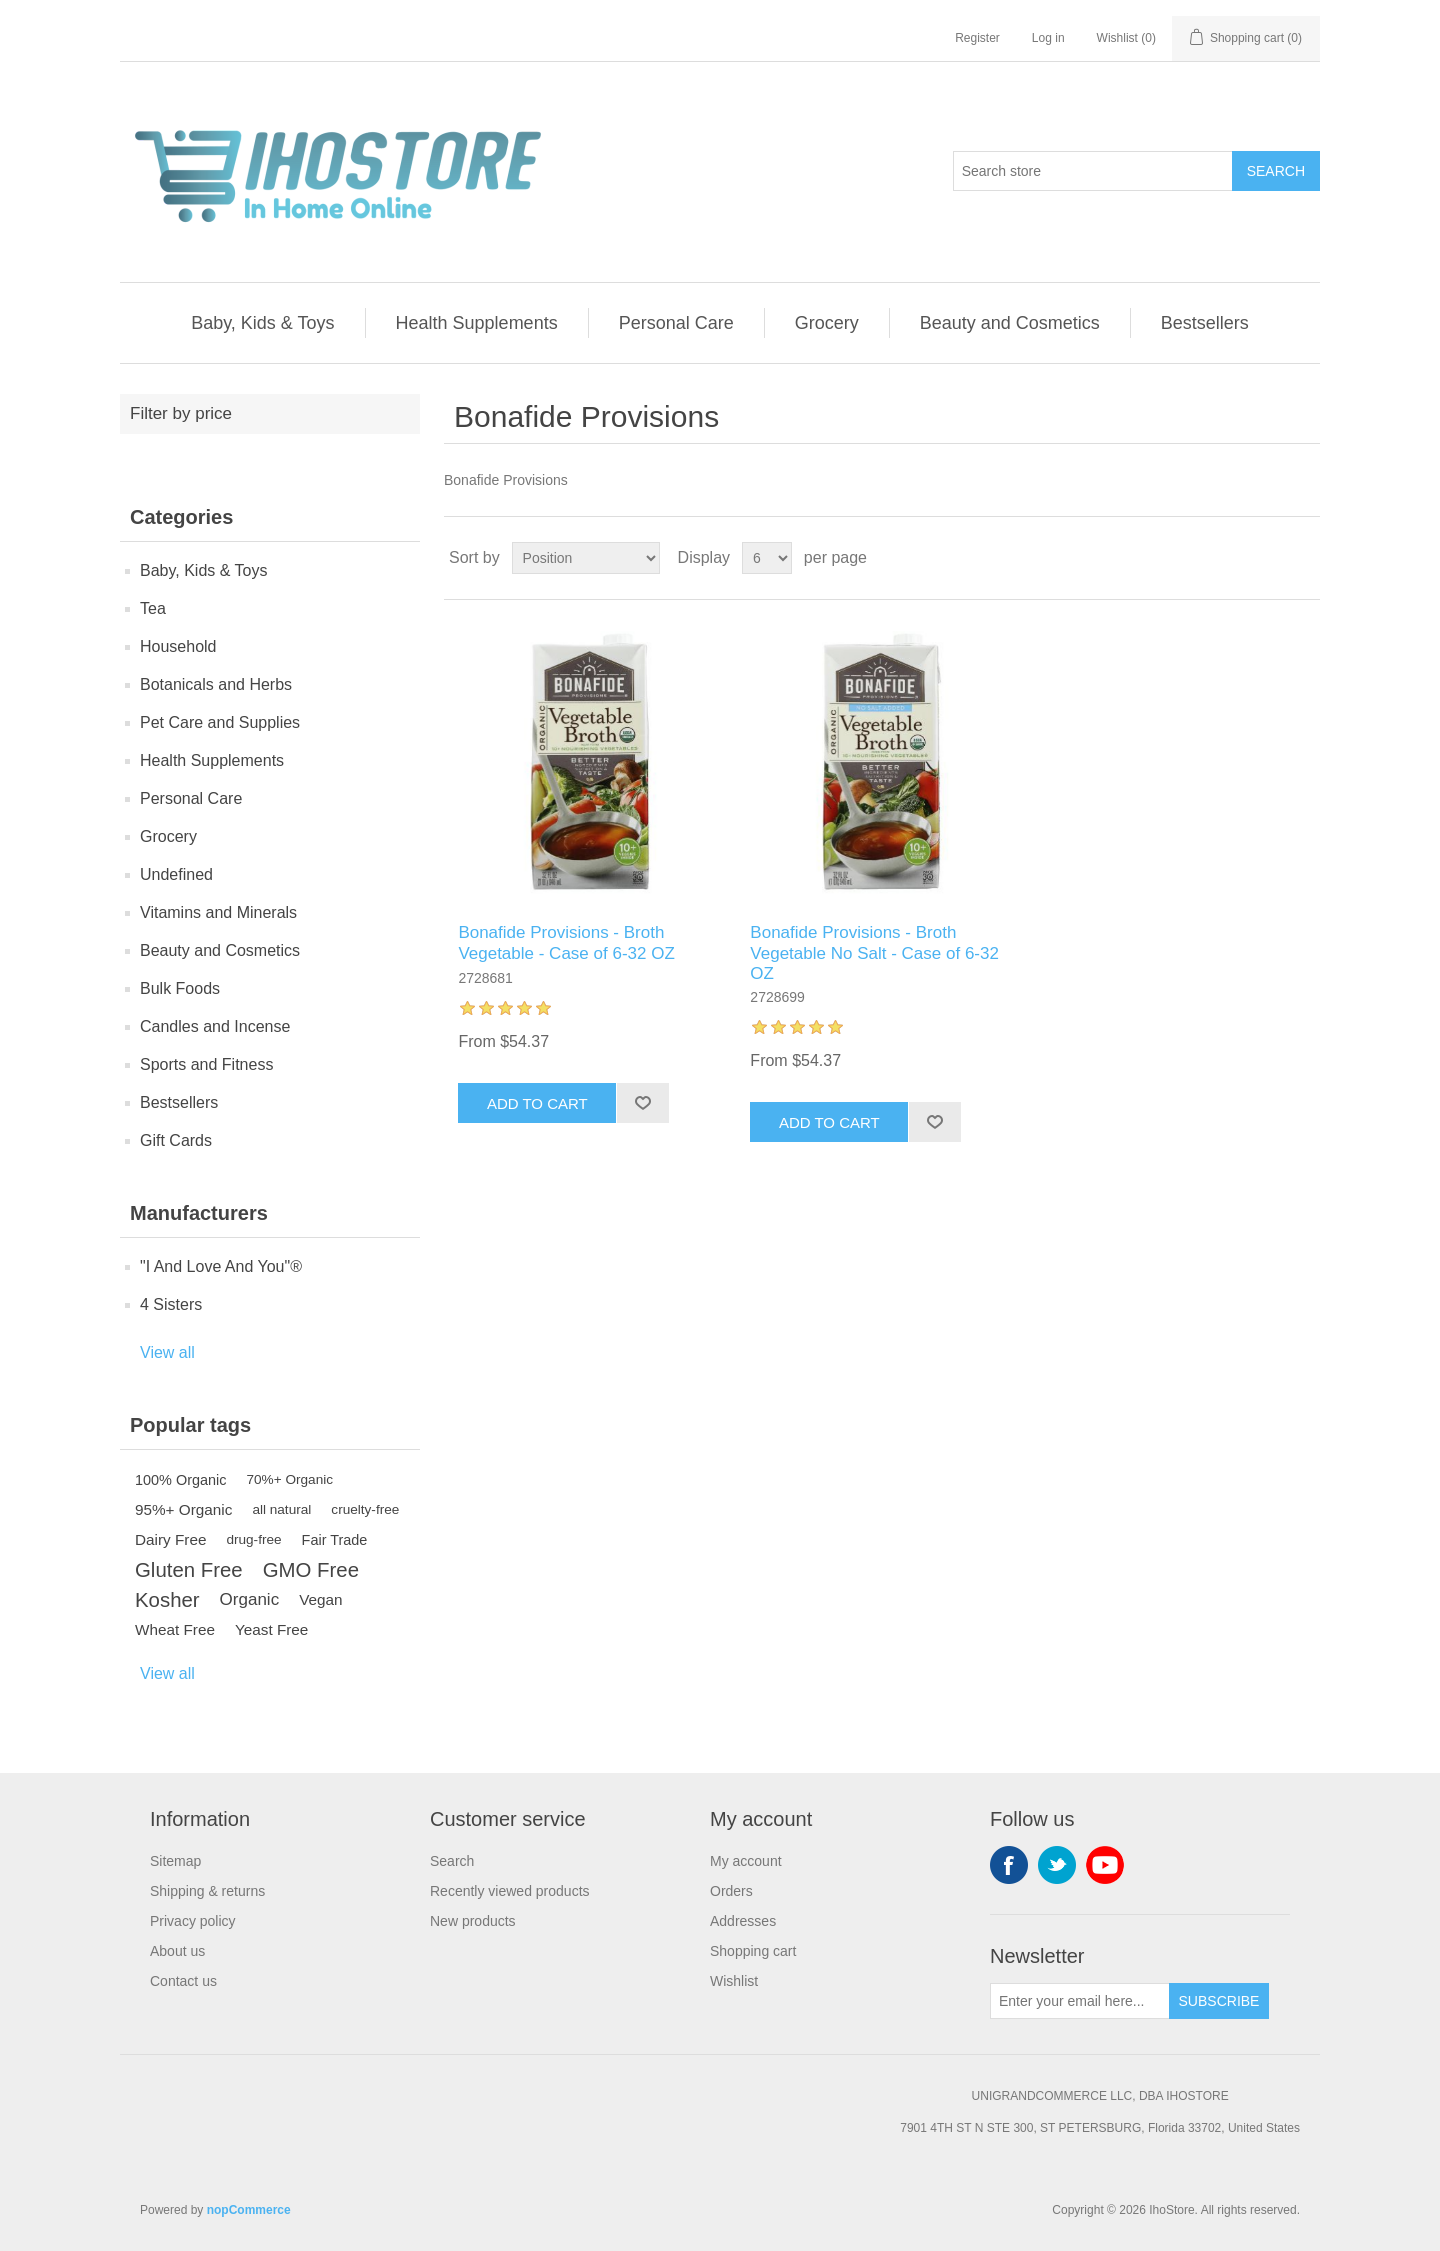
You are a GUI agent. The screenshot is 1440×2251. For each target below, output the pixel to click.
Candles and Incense (215, 1026)
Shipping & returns (207, 1891)
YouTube (1105, 1865)
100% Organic (181, 1480)
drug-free (253, 1539)
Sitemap (175, 1861)
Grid (1267, 558)
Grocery (827, 323)
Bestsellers (1205, 323)
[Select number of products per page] (767, 558)
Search (1276, 171)
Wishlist (734, 1981)
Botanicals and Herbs (216, 684)
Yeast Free (271, 1629)
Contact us (183, 1981)
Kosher (167, 1600)
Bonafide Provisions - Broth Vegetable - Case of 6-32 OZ (566, 942)
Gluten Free (189, 1570)
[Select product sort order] (586, 558)
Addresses (743, 1921)
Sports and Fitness (206, 1064)
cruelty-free (365, 1509)
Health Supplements (477, 323)
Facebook (1009, 1865)
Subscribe (1219, 2001)
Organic (250, 1599)
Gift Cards (176, 1140)
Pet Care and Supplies (220, 722)
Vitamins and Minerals (218, 912)
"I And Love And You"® (221, 1266)
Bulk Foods (180, 988)
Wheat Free (175, 1629)
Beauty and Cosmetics (1010, 323)
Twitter (1057, 1865)
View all (167, 1352)
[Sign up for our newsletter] (1080, 2001)
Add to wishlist (642, 1103)
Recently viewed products (510, 1891)
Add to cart (537, 1103)
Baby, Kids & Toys (262, 323)
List (1303, 558)
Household (178, 646)
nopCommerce (249, 2210)
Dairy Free (170, 1539)
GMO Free (311, 1570)
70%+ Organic (290, 1479)
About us (177, 1951)
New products (473, 1921)
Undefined (176, 874)
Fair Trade (335, 1540)
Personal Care (676, 323)
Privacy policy (193, 1921)
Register (977, 38)
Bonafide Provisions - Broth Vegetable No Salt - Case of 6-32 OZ (874, 953)
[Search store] (1093, 171)
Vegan (320, 1599)
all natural (281, 1509)
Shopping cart (753, 1951)
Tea (153, 608)
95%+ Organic (183, 1509)
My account (746, 1861)
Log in (1048, 38)
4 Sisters (171, 1304)
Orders (731, 1891)
